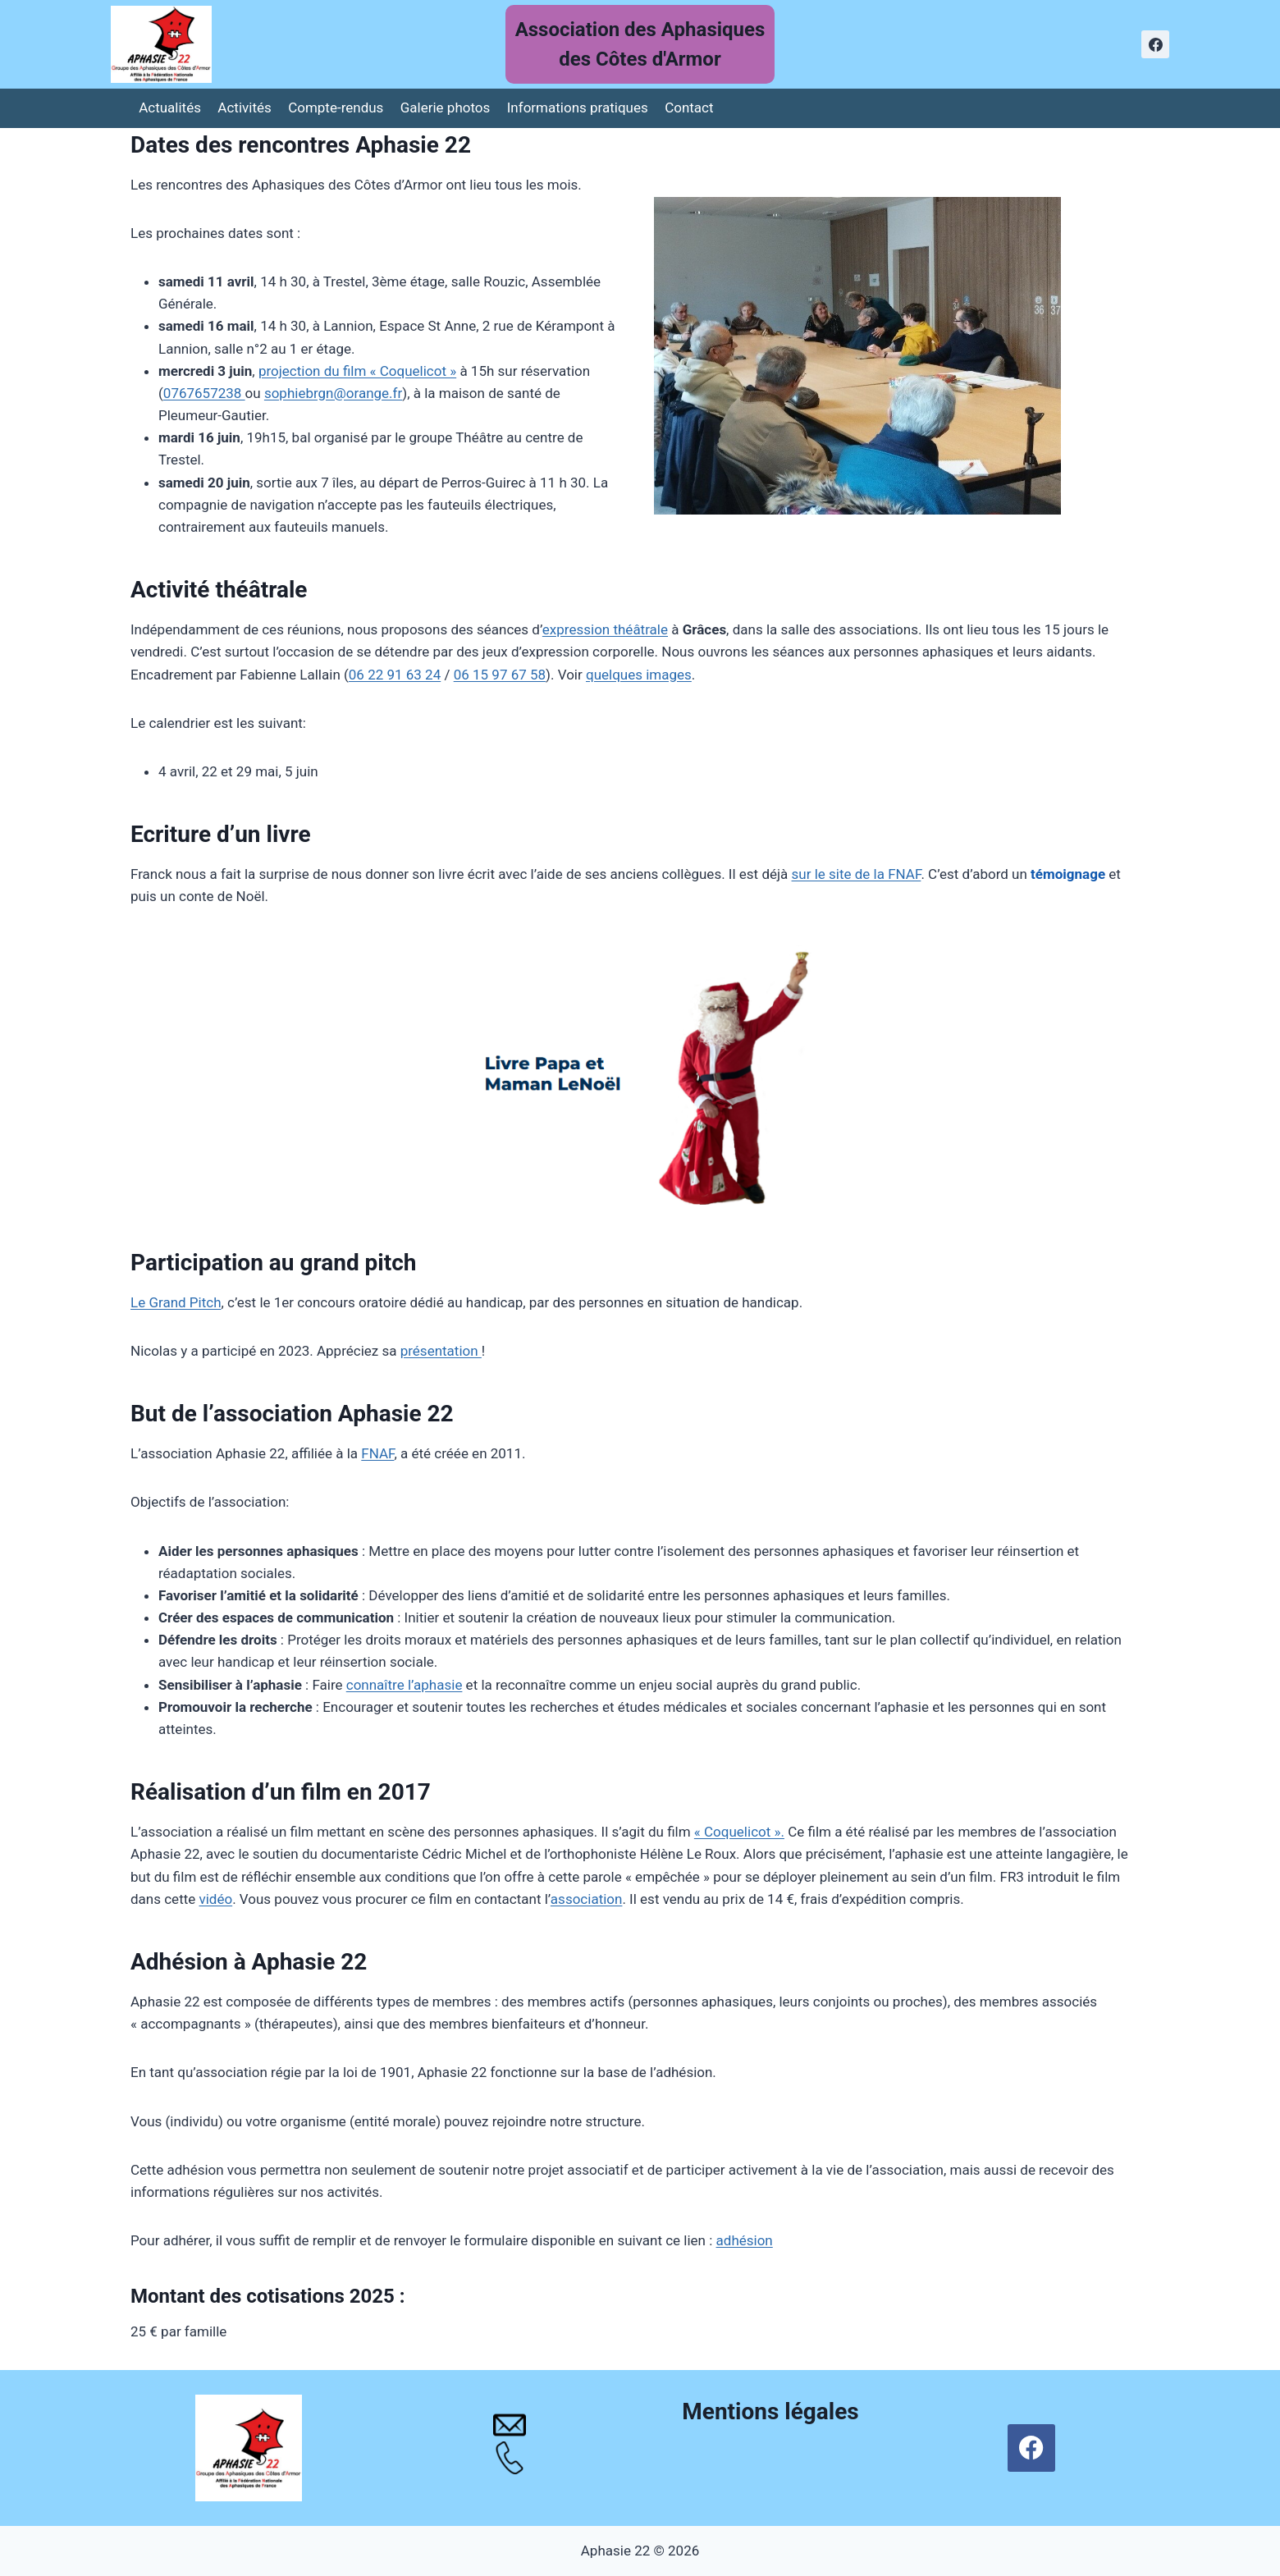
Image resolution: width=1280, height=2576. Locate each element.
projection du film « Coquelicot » (357, 371)
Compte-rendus (335, 107)
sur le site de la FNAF (856, 874)
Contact (689, 107)
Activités (244, 107)
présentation (441, 1351)
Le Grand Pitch (176, 1302)
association (587, 1899)
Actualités (170, 107)
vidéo (215, 1899)
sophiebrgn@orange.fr (333, 393)
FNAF (377, 1453)
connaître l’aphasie (404, 1685)
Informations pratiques (577, 107)
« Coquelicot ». (739, 1831)
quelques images (639, 674)
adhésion (744, 2240)
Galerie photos (445, 107)
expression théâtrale (605, 629)
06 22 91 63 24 (395, 674)
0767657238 (204, 393)
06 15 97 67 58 (500, 674)
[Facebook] (1155, 44)
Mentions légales (770, 2411)
